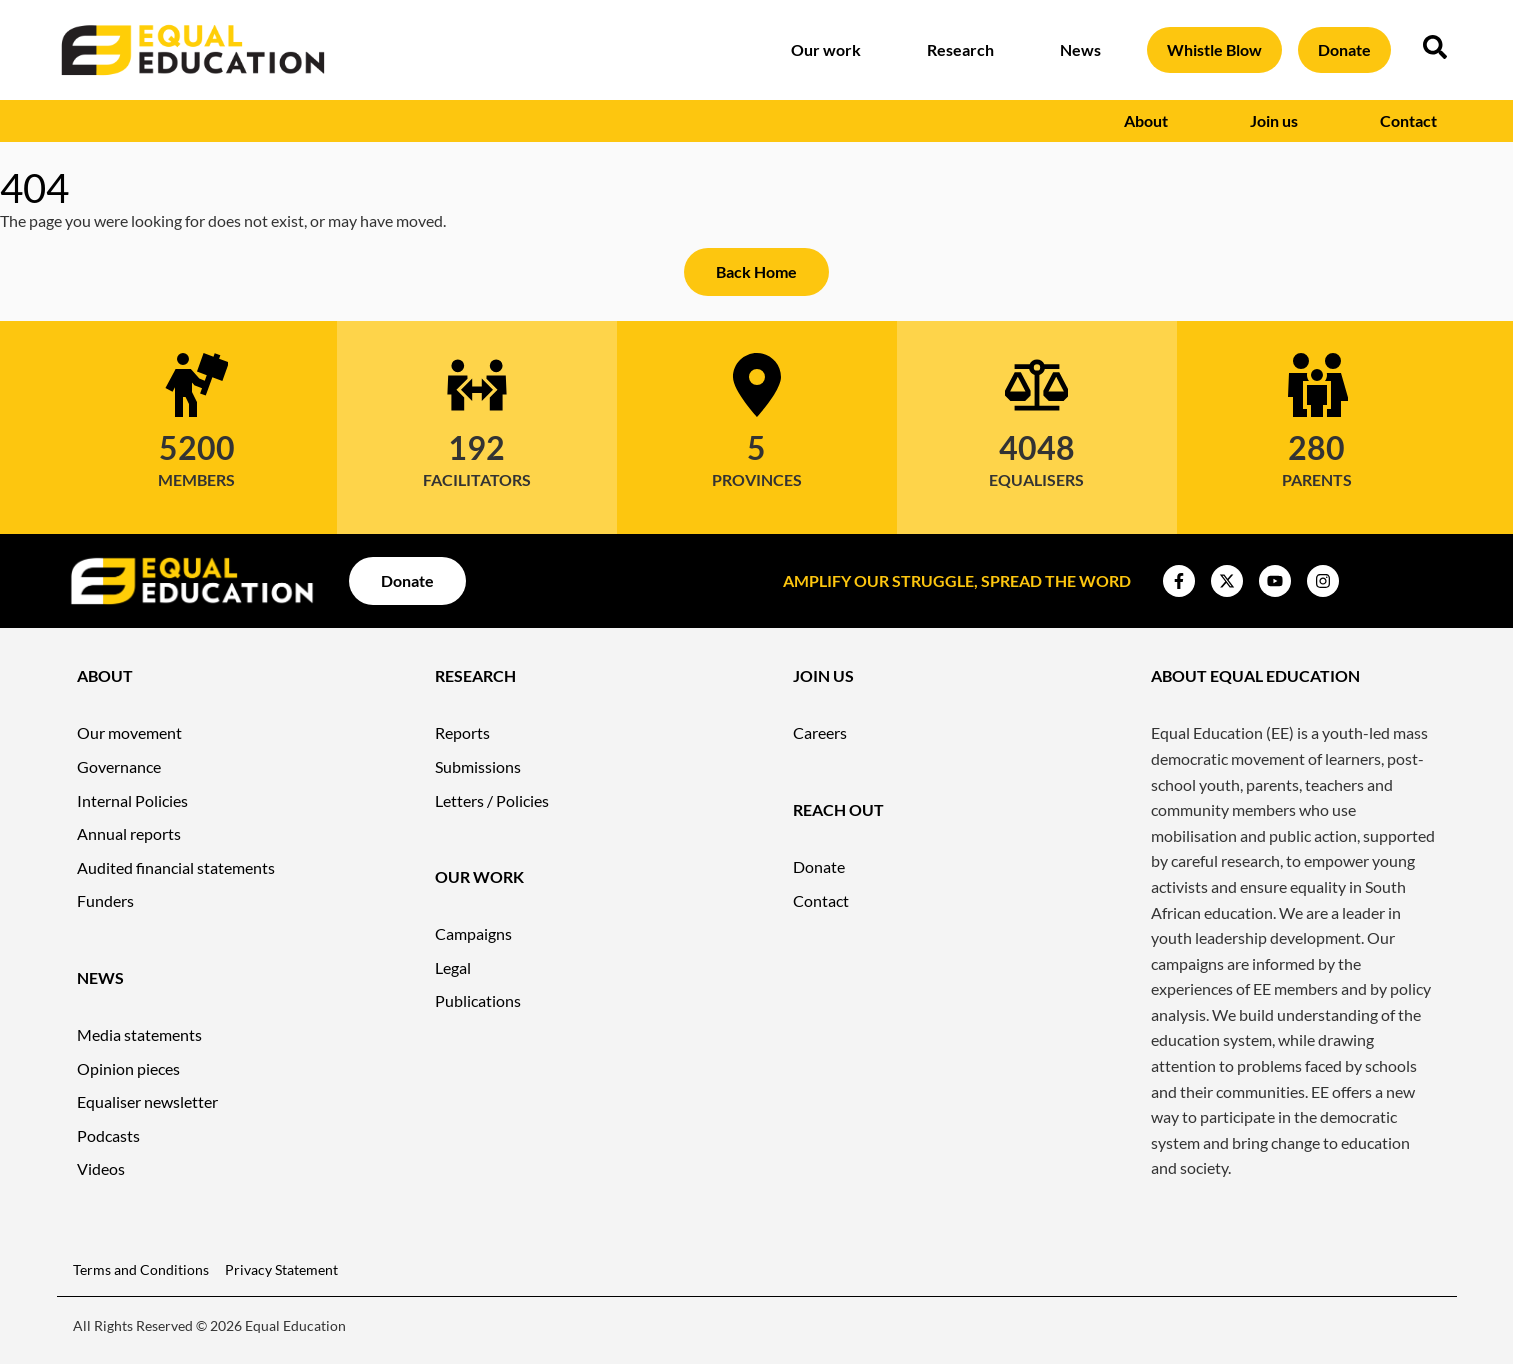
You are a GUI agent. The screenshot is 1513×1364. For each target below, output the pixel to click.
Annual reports (129, 833)
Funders (105, 900)
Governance (119, 766)
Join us (1279, 121)
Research (965, 50)
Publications (478, 1000)
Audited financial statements (176, 867)
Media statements (139, 1034)
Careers (820, 732)
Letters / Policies (492, 800)
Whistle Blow (1214, 49)
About (1151, 121)
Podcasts (108, 1135)
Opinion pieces (128, 1068)
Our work (831, 50)
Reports (462, 732)
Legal (453, 967)
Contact (1408, 120)
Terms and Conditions (141, 1269)
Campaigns (473, 933)
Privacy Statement (281, 1269)
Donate (1344, 49)
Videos (101, 1168)
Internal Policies (132, 800)
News (1085, 50)
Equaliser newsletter (147, 1101)
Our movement (129, 732)
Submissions (478, 766)
